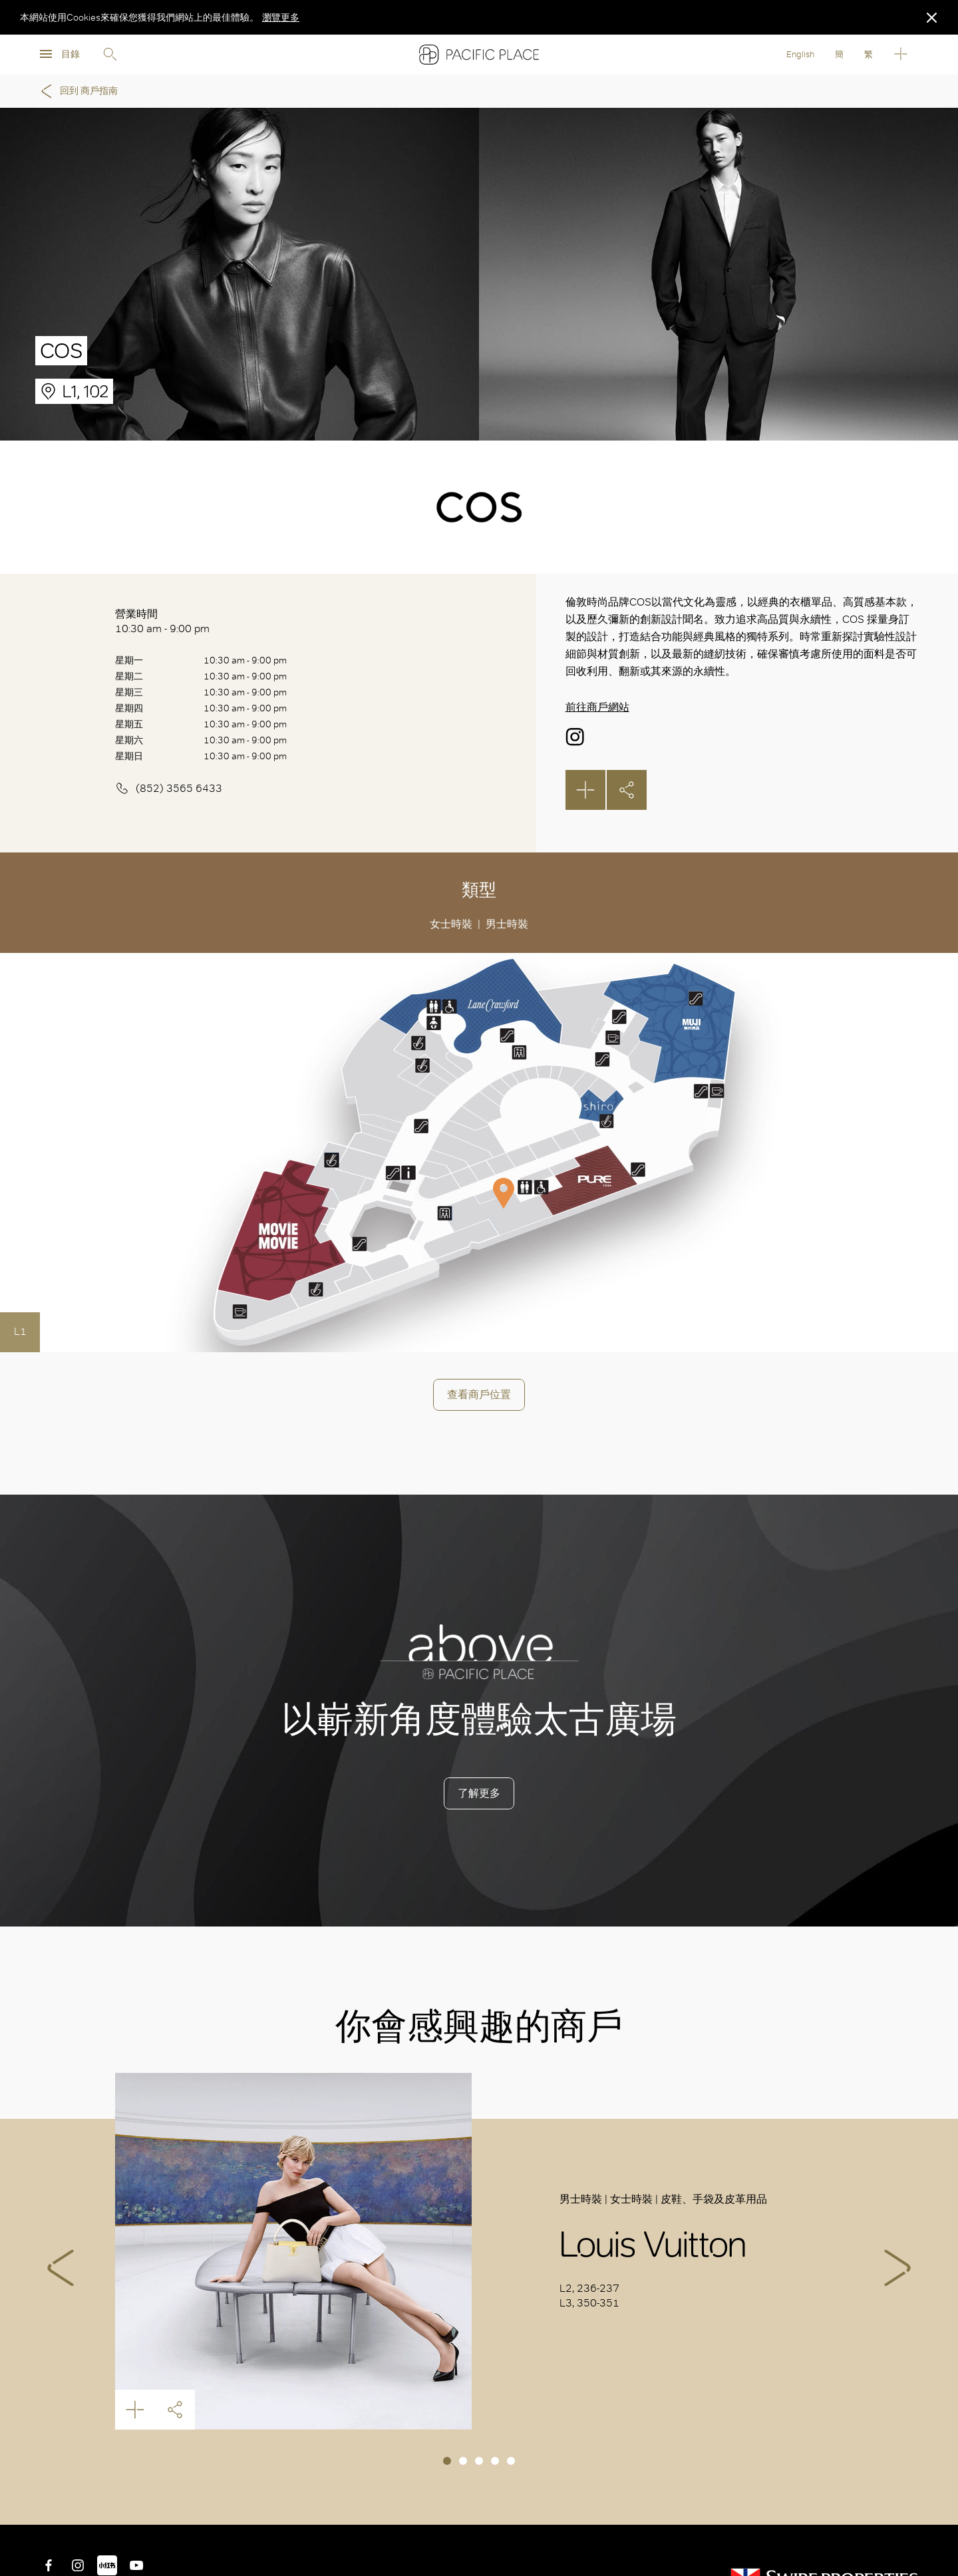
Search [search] (110, 55)
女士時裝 (451, 924)
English (800, 54)
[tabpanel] (479, 2251)
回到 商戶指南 (77, 91)
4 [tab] (495, 2461)
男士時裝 (507, 924)
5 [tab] (511, 2461)
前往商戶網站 (597, 707)
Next (897, 2268)
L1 (20, 1331)
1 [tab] (447, 2461)
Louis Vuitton (293, 2251)
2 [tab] (463, 2461)
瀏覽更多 (280, 17)
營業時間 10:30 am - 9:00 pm (162, 621)
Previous (60, 2268)
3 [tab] (479, 2461)
